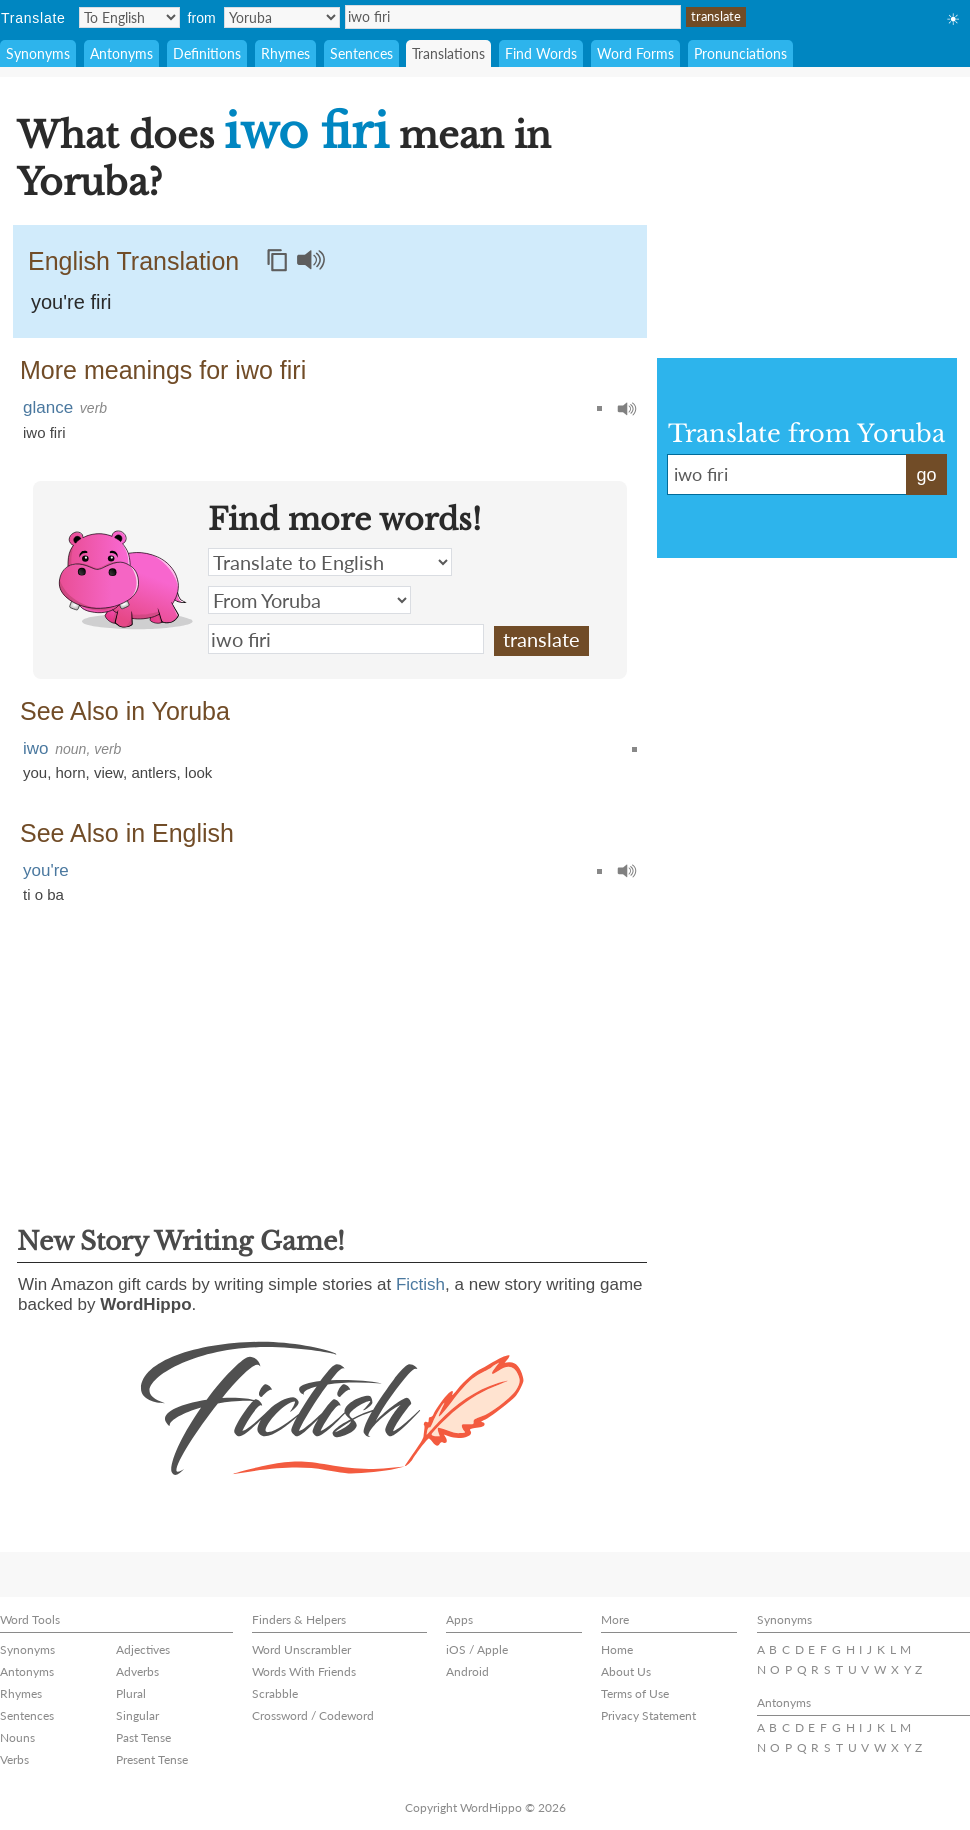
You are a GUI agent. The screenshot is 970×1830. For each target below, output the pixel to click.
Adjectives (143, 1649)
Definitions (207, 53)
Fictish (420, 1284)
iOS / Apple (477, 1649)
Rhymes (285, 53)
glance (48, 407)
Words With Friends (304, 1671)
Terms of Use (635, 1693)
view (108, 772)
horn (71, 772)
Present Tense (152, 1759)
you (35, 772)
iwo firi (513, 17)
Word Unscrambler (301, 1649)
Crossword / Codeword (313, 1715)
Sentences (361, 53)
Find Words (541, 53)
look (199, 772)
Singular (137, 1715)
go (926, 475)
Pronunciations (740, 53)
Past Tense (143, 1737)
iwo (36, 748)
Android (467, 1671)
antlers (153, 772)
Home (617, 1649)
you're (46, 870)
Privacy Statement (648, 1715)
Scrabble (275, 1693)
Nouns (17, 1737)
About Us (626, 1671)
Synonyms (38, 53)
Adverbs (137, 1671)
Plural (131, 1693)
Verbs (14, 1759)
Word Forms (635, 53)
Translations (448, 53)
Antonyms (121, 53)
